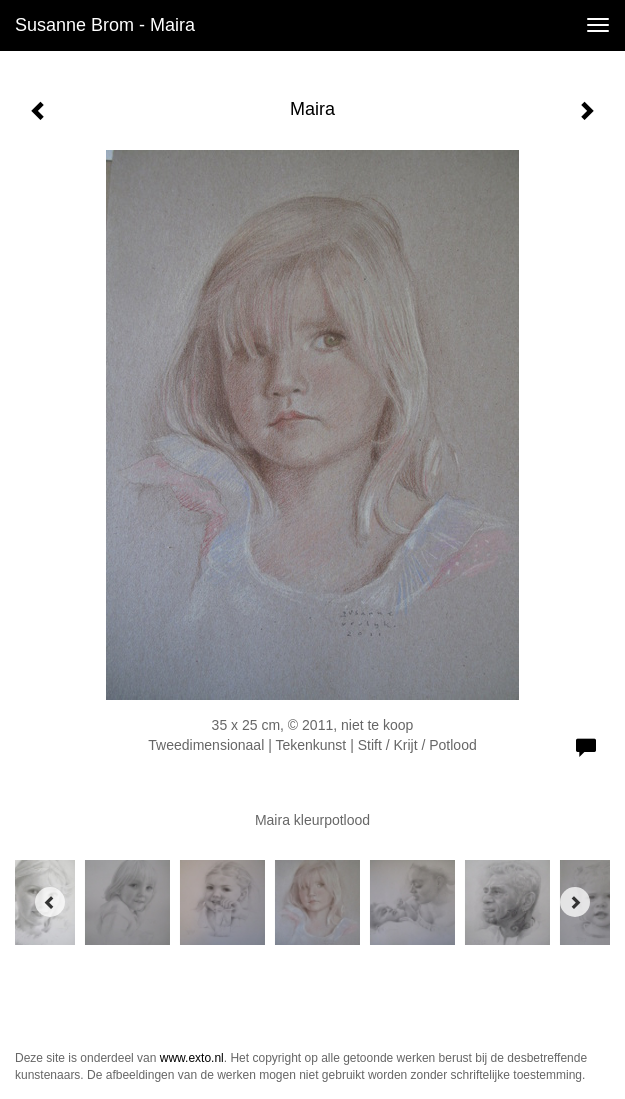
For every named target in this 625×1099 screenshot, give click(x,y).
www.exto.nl (192, 1058)
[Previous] (50, 902)
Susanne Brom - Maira (105, 25)
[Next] (575, 902)
